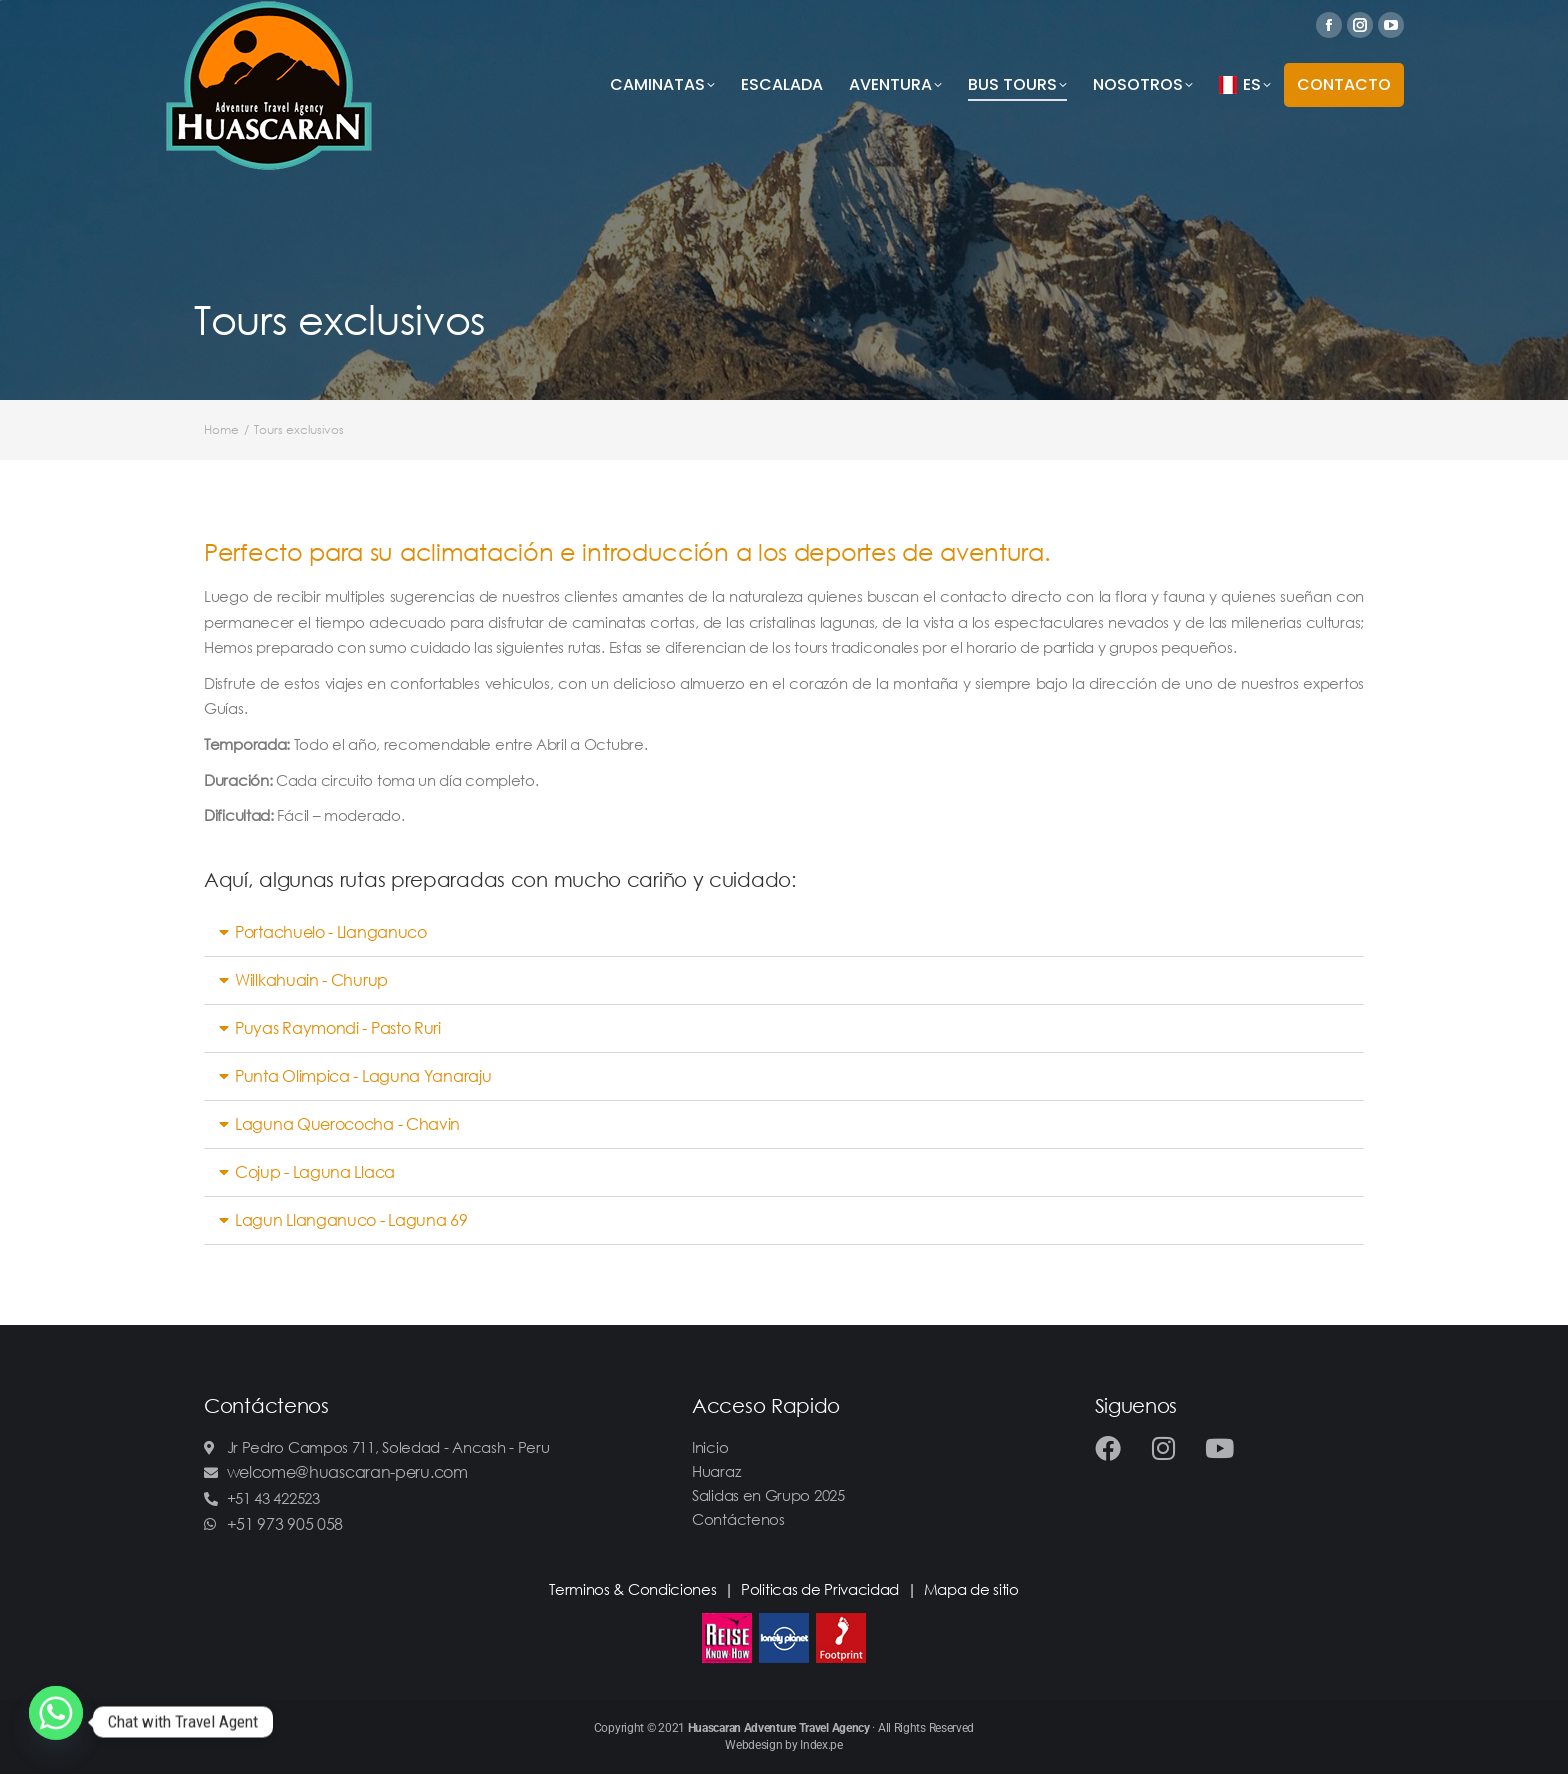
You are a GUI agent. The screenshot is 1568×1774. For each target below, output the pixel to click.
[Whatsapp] (56, 1722)
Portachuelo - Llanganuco (331, 932)
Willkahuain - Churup (311, 980)
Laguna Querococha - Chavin (347, 1124)
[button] (784, 933)
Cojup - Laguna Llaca (315, 1172)
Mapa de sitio (971, 1589)
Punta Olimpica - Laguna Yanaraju (363, 1076)
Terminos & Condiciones (632, 1589)
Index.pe (821, 1745)
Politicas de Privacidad (820, 1589)
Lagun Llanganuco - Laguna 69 (351, 1220)
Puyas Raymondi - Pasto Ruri (338, 1028)
